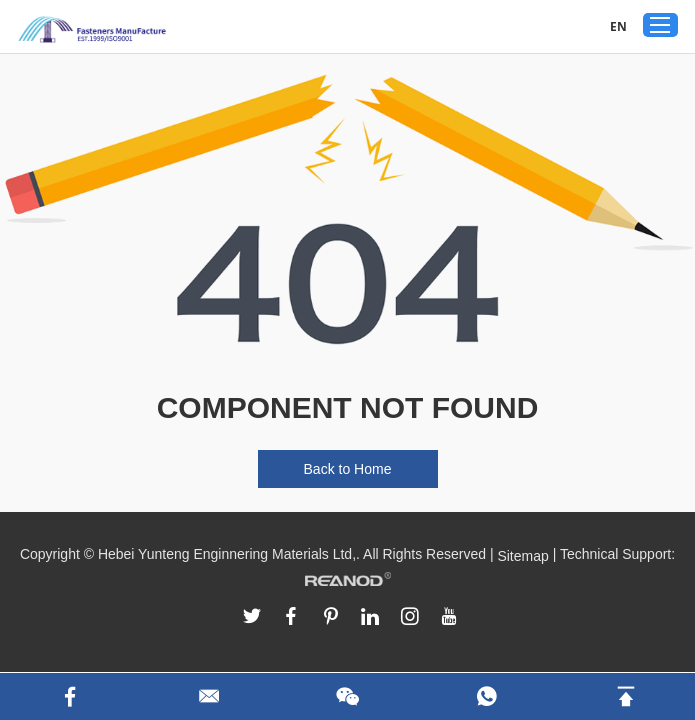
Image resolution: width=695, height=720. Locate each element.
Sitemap (522, 556)
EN (618, 26)
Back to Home (348, 469)
